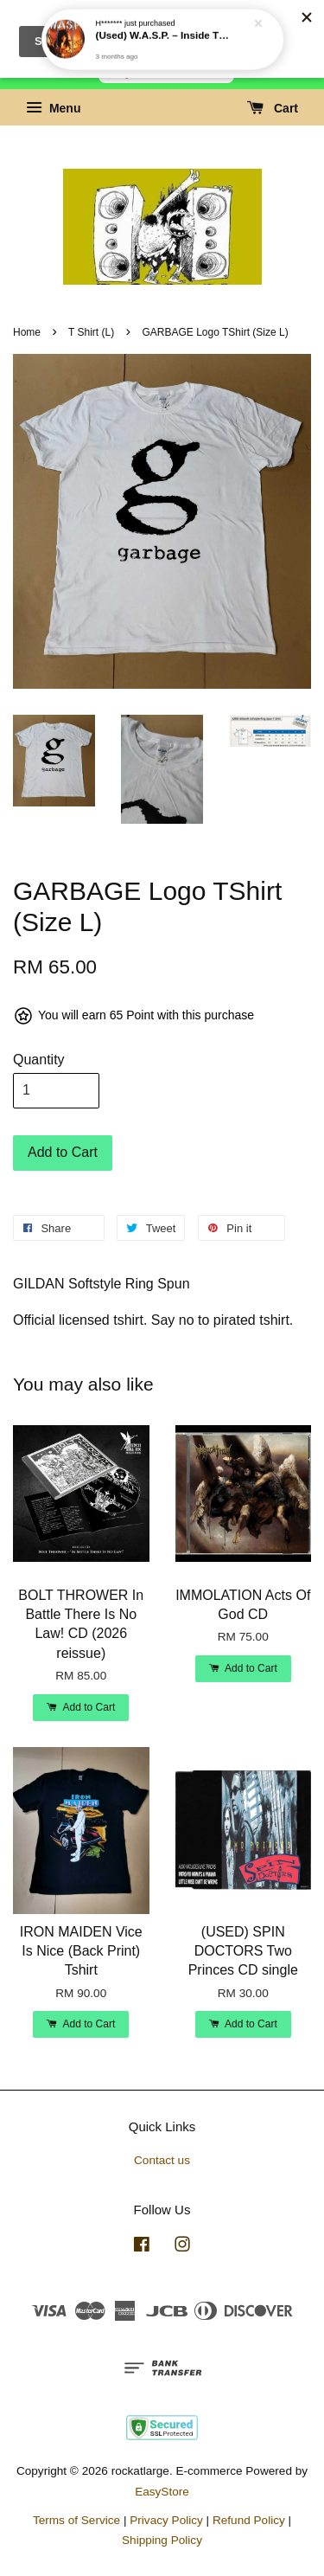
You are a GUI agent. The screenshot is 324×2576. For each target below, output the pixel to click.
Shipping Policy (162, 2540)
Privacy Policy (166, 2520)
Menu (53, 108)
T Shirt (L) (91, 332)
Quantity (39, 1059)
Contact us (162, 2160)
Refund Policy (249, 2520)
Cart (272, 108)
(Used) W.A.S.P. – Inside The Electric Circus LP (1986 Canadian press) (163, 15)
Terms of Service (76, 2520)
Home (27, 332)
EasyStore (162, 2491)
